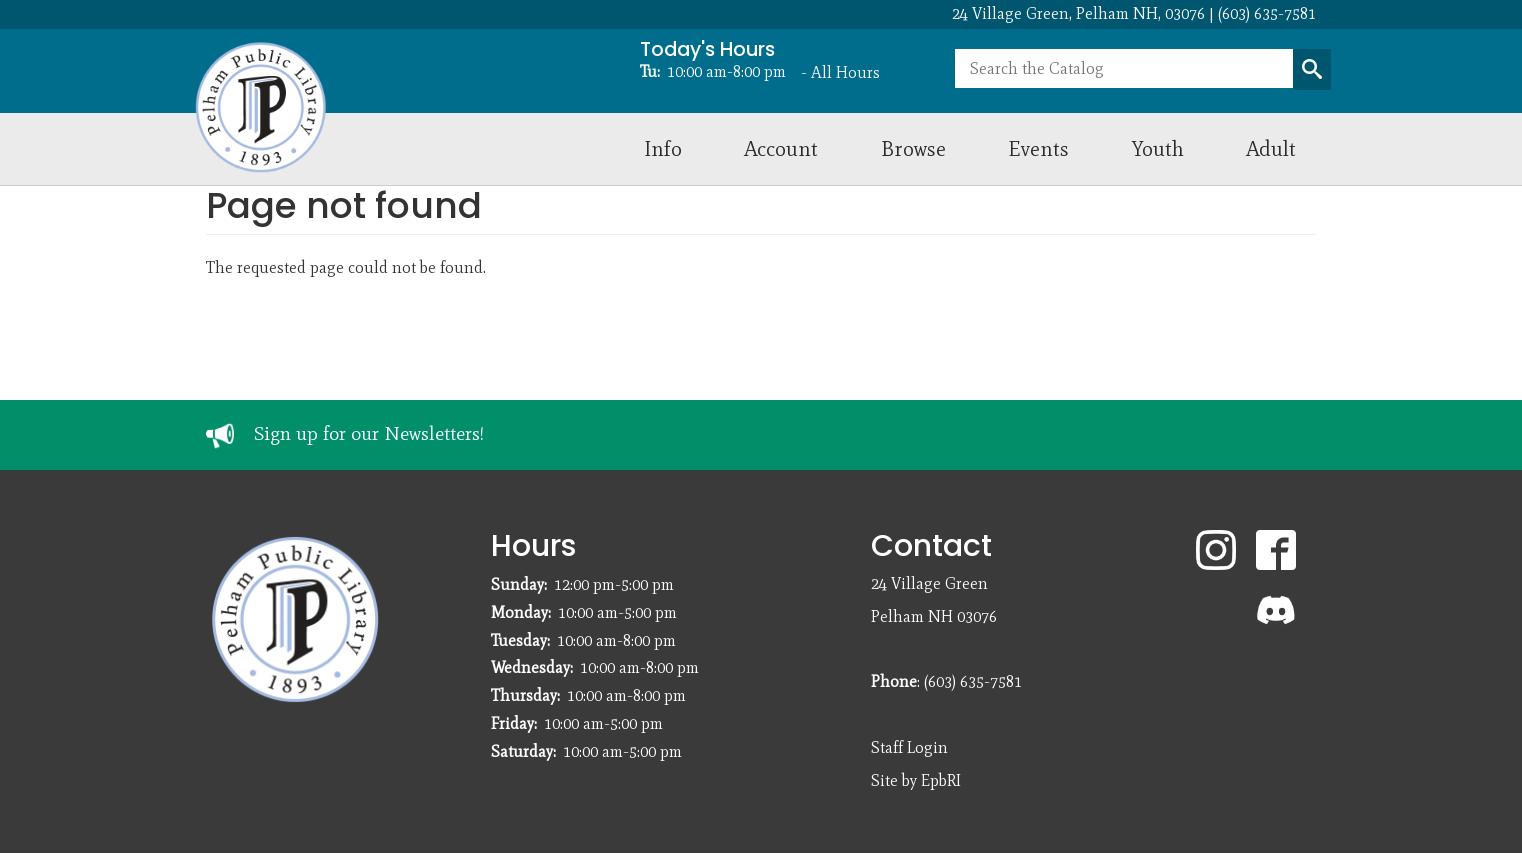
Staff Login (909, 747)
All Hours (845, 72)
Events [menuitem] (1038, 148)
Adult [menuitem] (1271, 148)
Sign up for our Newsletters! (369, 433)
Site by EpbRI (916, 780)
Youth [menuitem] (1158, 148)
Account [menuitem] (781, 148)
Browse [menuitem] (913, 148)
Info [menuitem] (663, 148)
